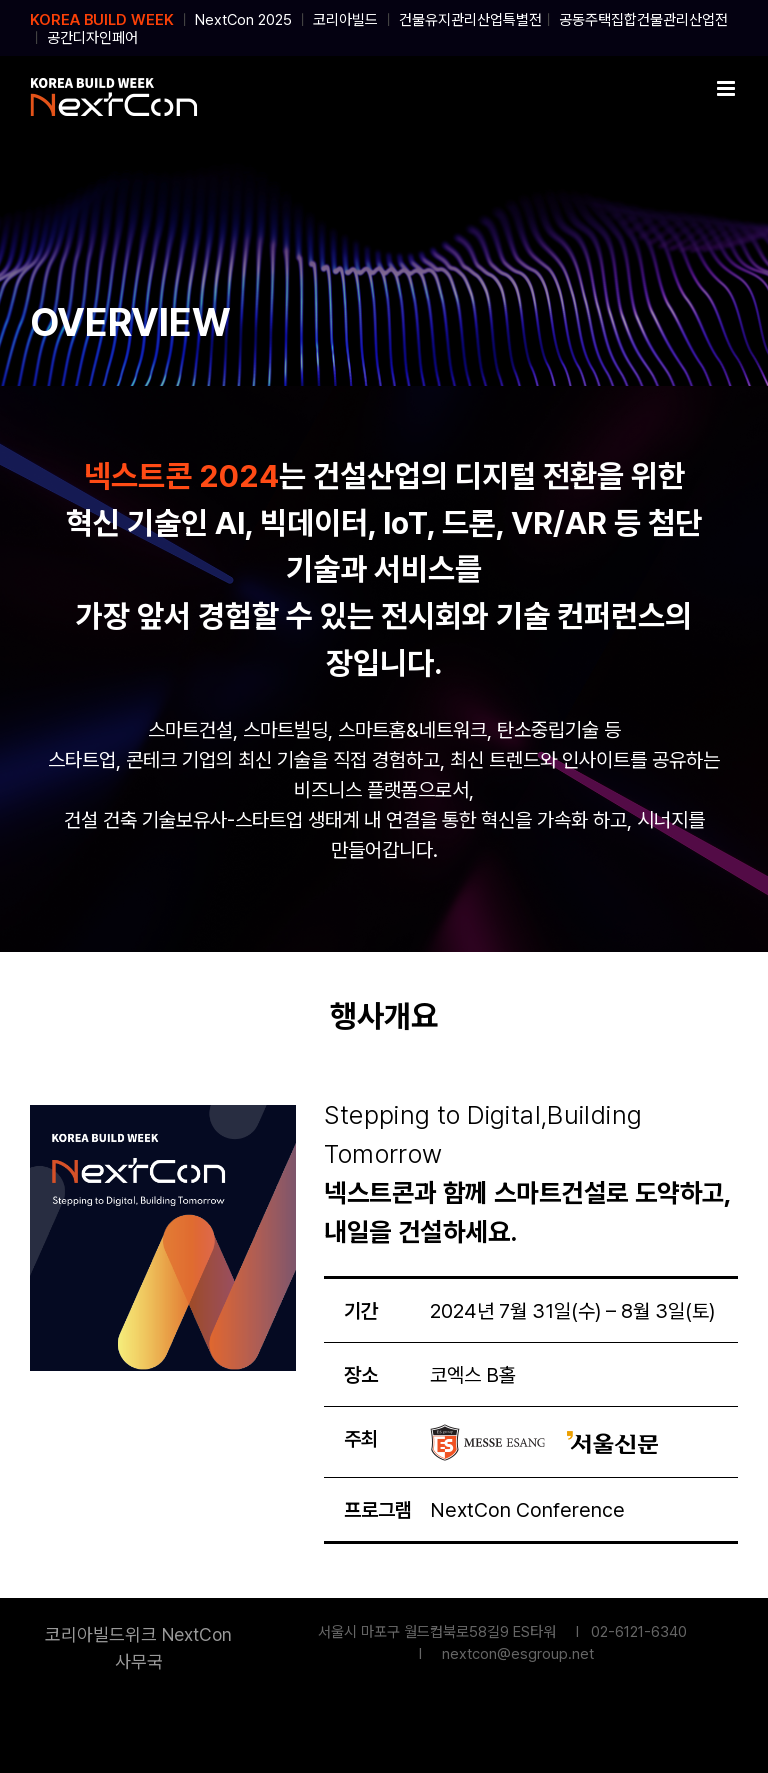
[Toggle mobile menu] (727, 88)
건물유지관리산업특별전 (470, 20)
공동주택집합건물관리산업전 (643, 20)
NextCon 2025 (243, 20)
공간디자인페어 (92, 38)
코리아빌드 (345, 20)
